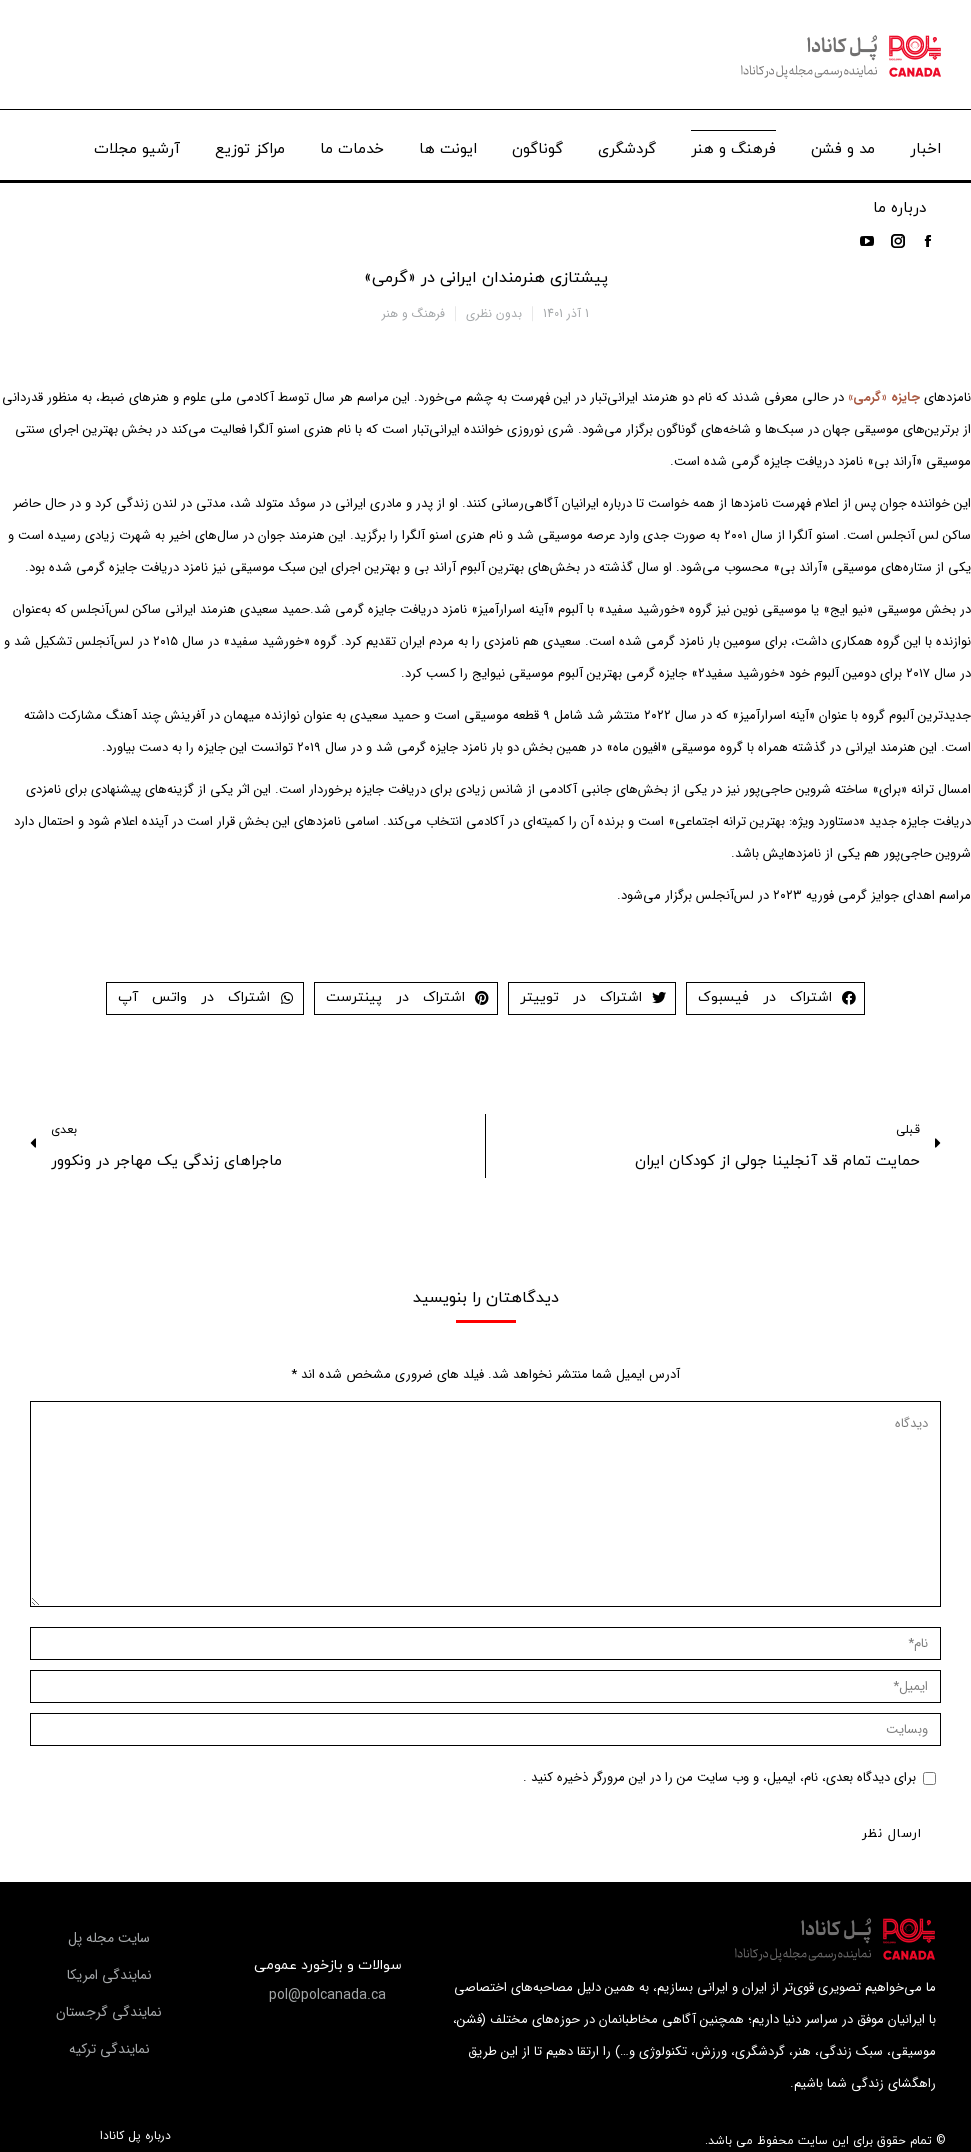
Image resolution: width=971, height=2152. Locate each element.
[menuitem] (925, 144)
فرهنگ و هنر (413, 313)
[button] (327, 1995)
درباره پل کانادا (135, 2136)
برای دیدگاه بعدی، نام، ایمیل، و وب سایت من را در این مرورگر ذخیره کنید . (719, 1777)
